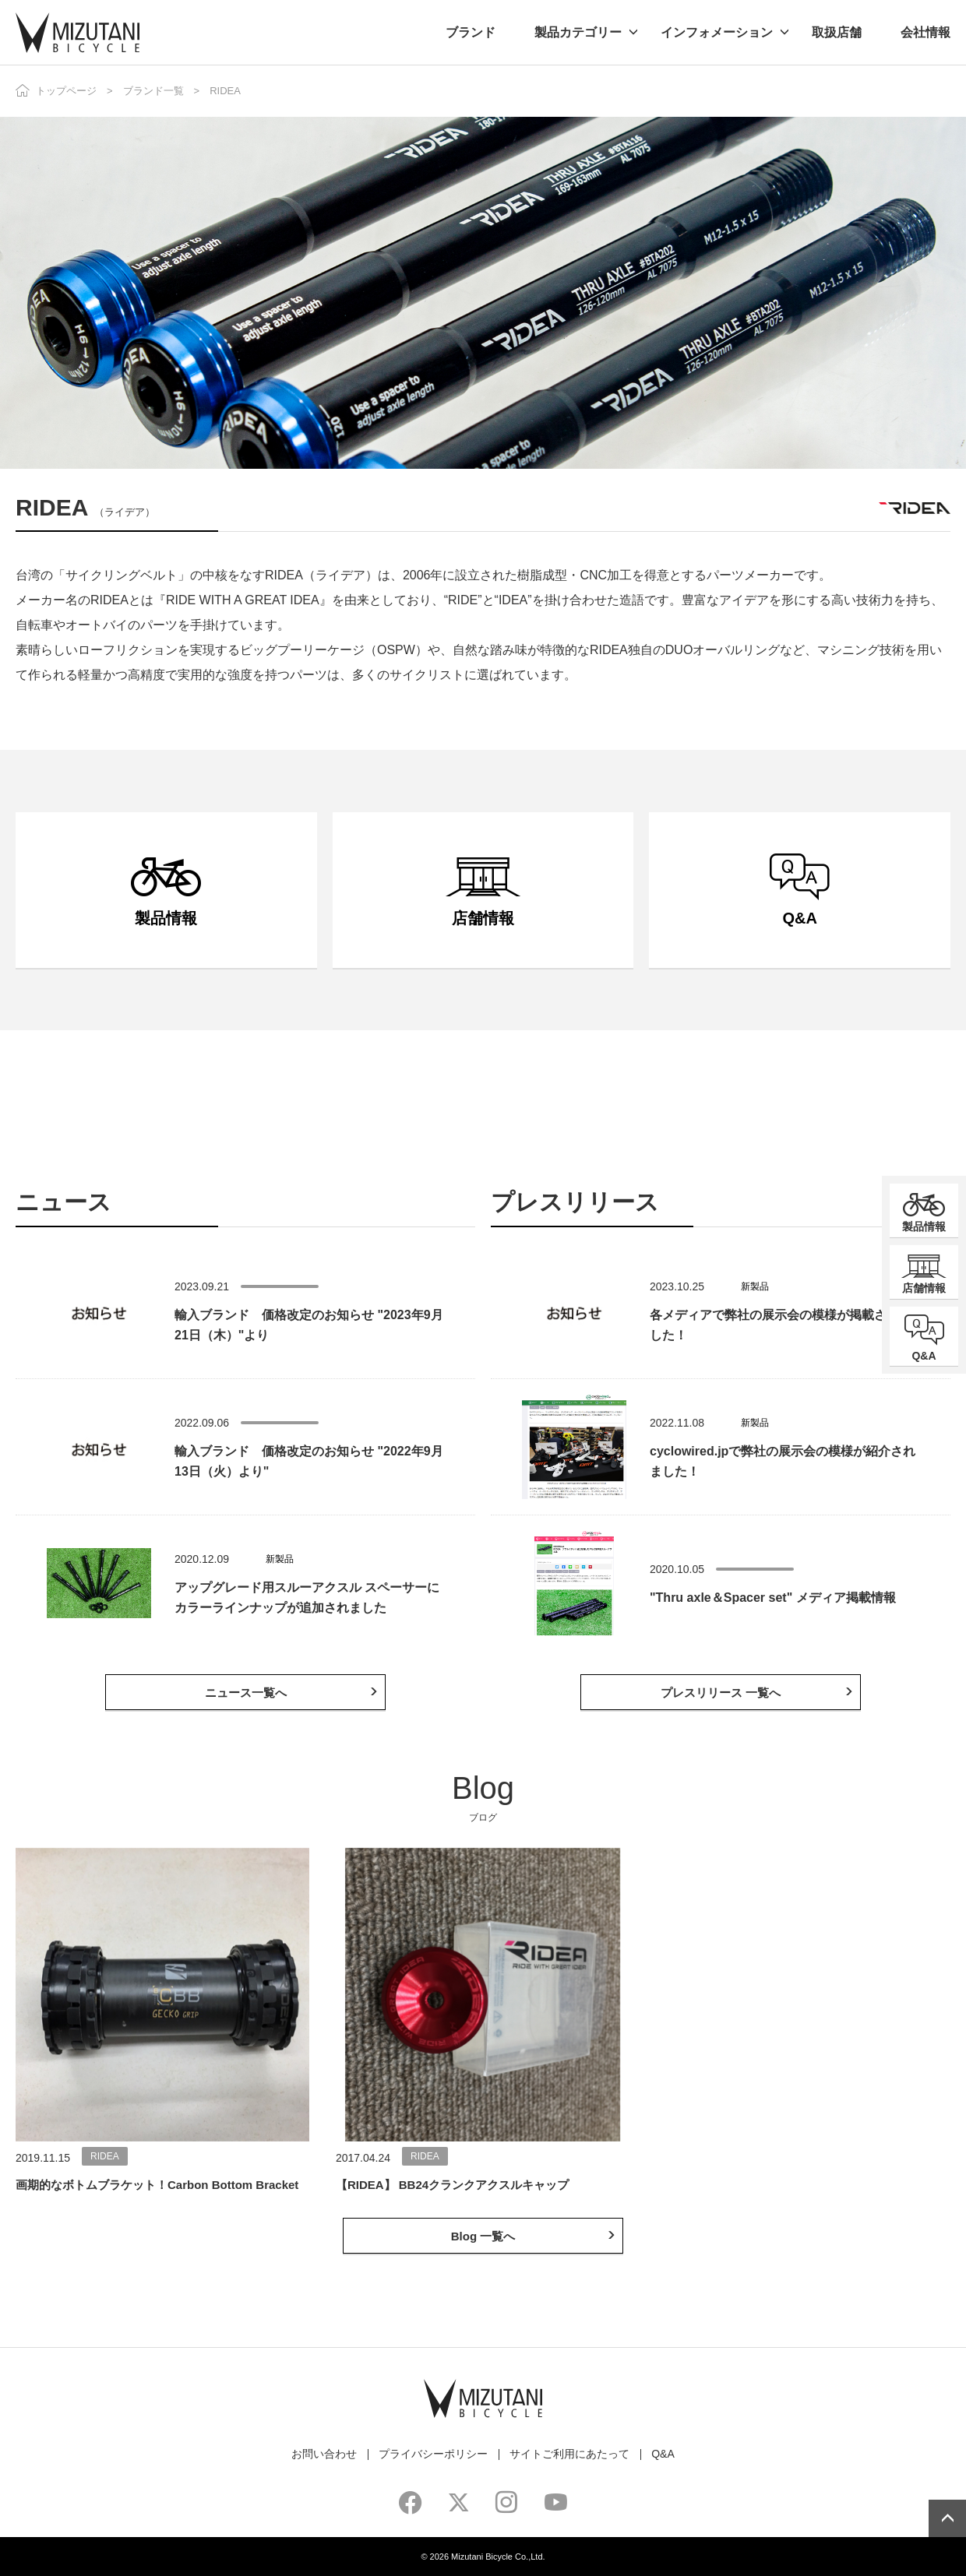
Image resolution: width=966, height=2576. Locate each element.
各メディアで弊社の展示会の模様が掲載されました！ (780, 1325)
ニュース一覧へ (246, 1692)
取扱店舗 (837, 32)
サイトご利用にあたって (569, 2454)
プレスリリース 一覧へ (721, 1692)
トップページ (66, 91)
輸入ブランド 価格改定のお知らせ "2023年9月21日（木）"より (309, 1325)
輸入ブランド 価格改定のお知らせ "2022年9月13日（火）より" (309, 1461)
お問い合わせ (324, 2454)
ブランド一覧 (153, 91)
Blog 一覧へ (483, 2236)
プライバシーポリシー (433, 2454)
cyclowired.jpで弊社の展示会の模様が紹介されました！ (782, 1461)
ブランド (470, 32)
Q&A (663, 2454)
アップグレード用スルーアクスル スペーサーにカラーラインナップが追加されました (307, 1597)
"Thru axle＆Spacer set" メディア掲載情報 (773, 1597)
